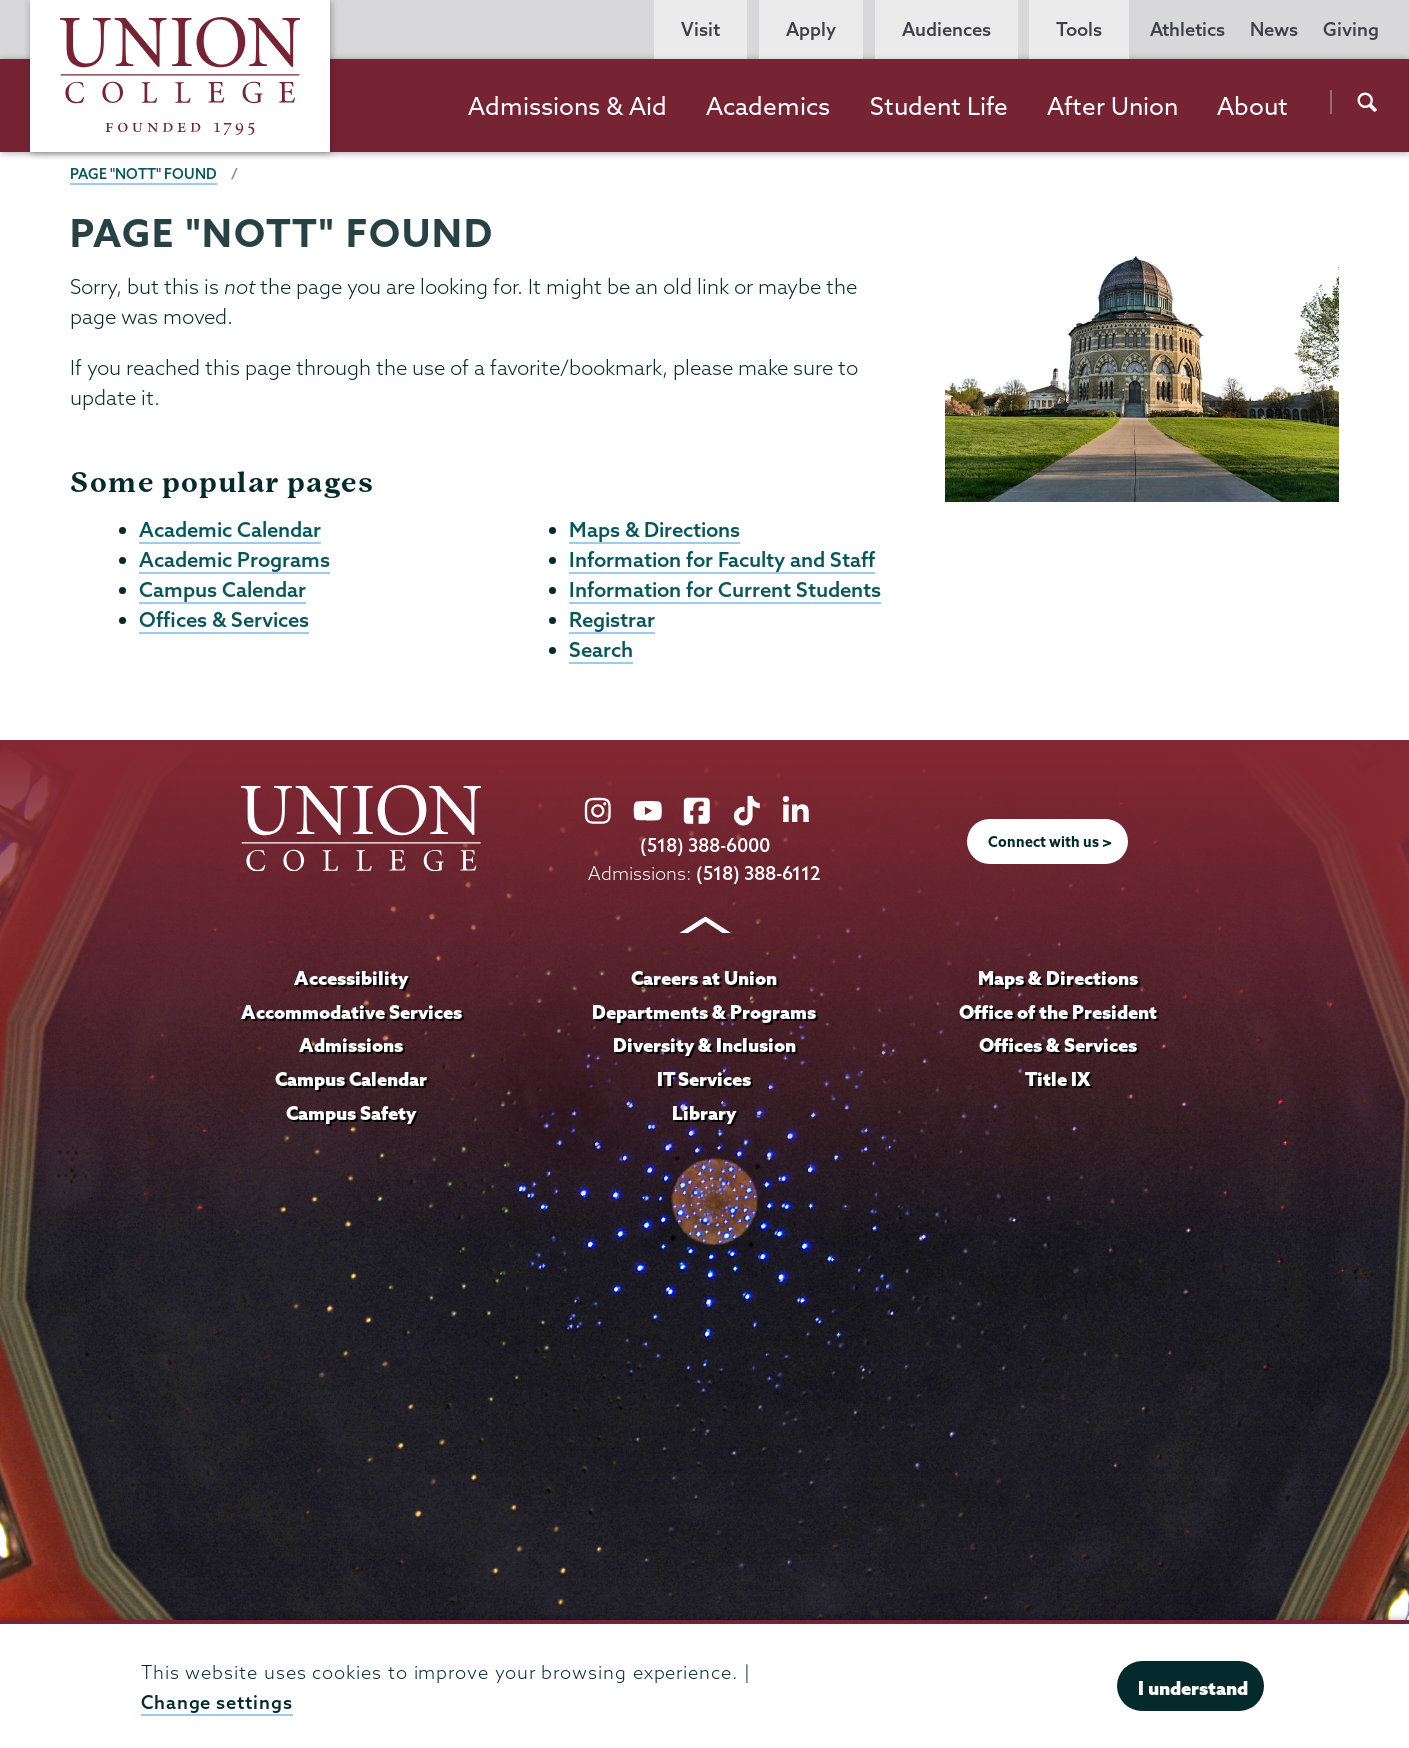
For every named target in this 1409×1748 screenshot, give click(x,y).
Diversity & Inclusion (704, 1049)
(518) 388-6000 (705, 850)
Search (601, 654)
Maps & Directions (654, 530)
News (1274, 29)
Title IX (1057, 1083)
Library (704, 1117)
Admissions (351, 1049)
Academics (768, 106)
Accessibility (351, 982)
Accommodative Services (351, 1016)
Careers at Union (704, 982)
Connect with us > (1050, 847)
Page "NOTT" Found (143, 174)
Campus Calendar (222, 592)
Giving (1351, 29)
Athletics (1187, 29)
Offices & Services (224, 623)
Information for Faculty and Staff (722, 561)
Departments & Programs (704, 1016)
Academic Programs (234, 561)
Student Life (939, 106)
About (1252, 106)
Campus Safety (351, 1117)
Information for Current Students (725, 592)
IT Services (704, 1083)
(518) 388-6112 (758, 877)
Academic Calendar (230, 530)
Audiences (946, 29)
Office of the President (1058, 1016)
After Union (1112, 106)
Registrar (612, 623)
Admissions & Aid (567, 106)
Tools (1079, 29)
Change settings (217, 1702)
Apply (811, 29)
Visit (700, 29)
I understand (1193, 1688)
